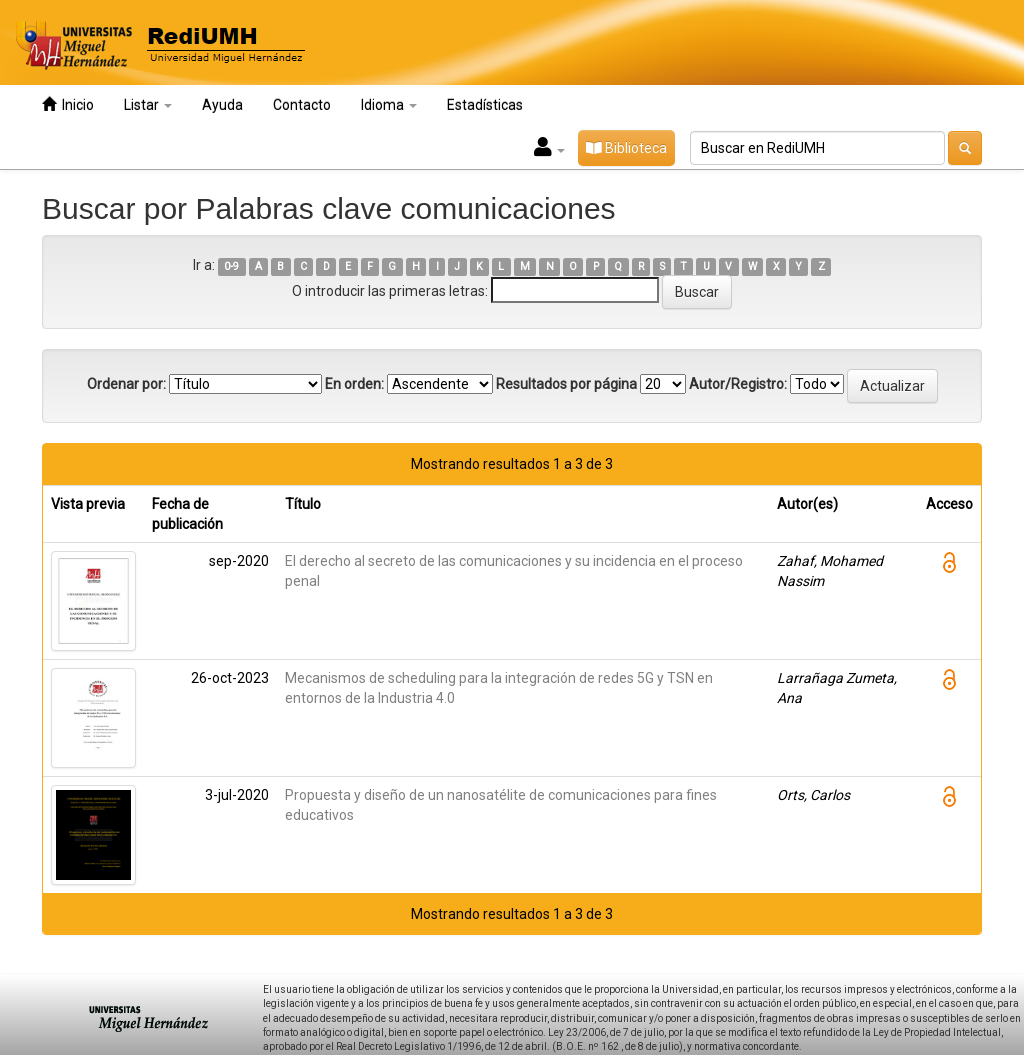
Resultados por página (566, 384)
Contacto (302, 105)
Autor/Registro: (738, 384)
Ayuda (222, 105)
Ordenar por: (126, 384)
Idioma (389, 105)
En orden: (354, 384)
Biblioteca (626, 148)
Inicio (68, 104)
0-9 (231, 266)
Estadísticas (485, 105)
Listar (148, 105)
